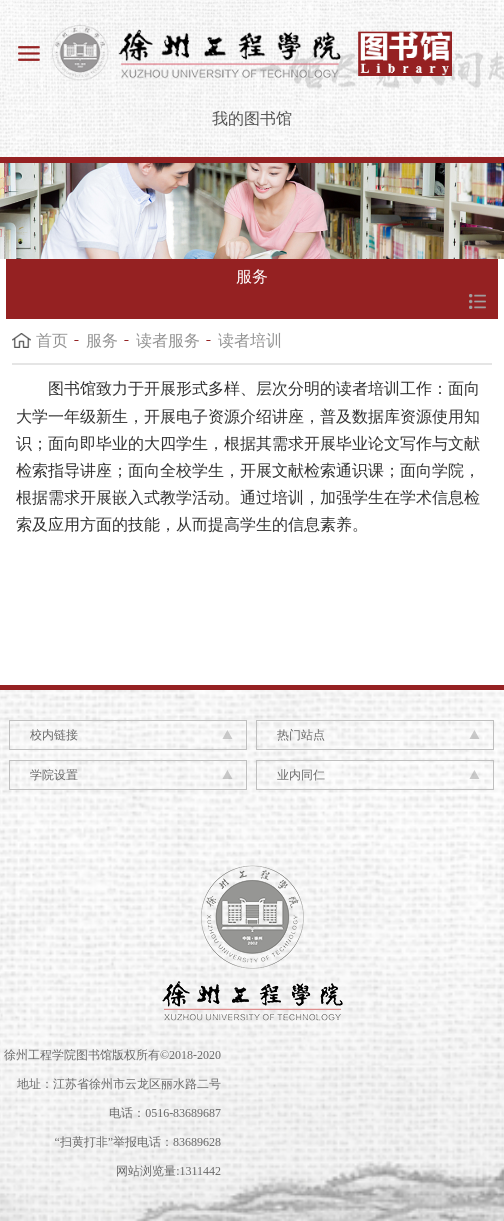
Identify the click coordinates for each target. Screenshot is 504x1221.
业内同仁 (301, 775)
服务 (102, 340)
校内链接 (54, 735)
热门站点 (301, 735)
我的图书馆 (252, 118)
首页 (52, 340)
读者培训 (250, 340)
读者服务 (168, 340)
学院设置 (54, 775)
